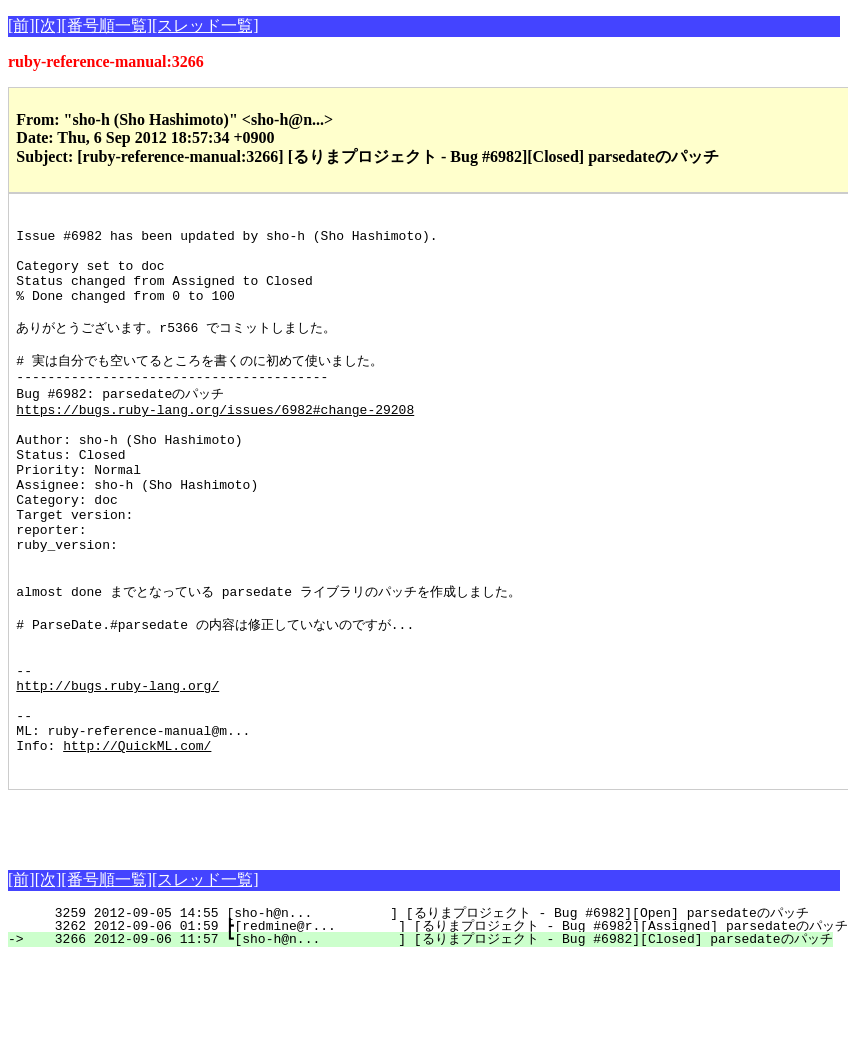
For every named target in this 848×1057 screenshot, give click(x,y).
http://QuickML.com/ (137, 840)
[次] (48, 25)
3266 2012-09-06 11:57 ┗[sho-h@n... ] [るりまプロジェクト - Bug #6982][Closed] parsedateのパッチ (431, 1037)
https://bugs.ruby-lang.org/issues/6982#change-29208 (215, 442)
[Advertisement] (242, 918)
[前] (21, 25)
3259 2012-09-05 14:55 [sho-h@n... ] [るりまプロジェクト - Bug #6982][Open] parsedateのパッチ (419, 1011)
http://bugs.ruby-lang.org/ (117, 768)
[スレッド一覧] (205, 25)
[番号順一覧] (106, 25)
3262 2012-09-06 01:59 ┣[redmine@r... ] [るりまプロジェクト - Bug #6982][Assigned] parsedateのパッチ (439, 1024)
